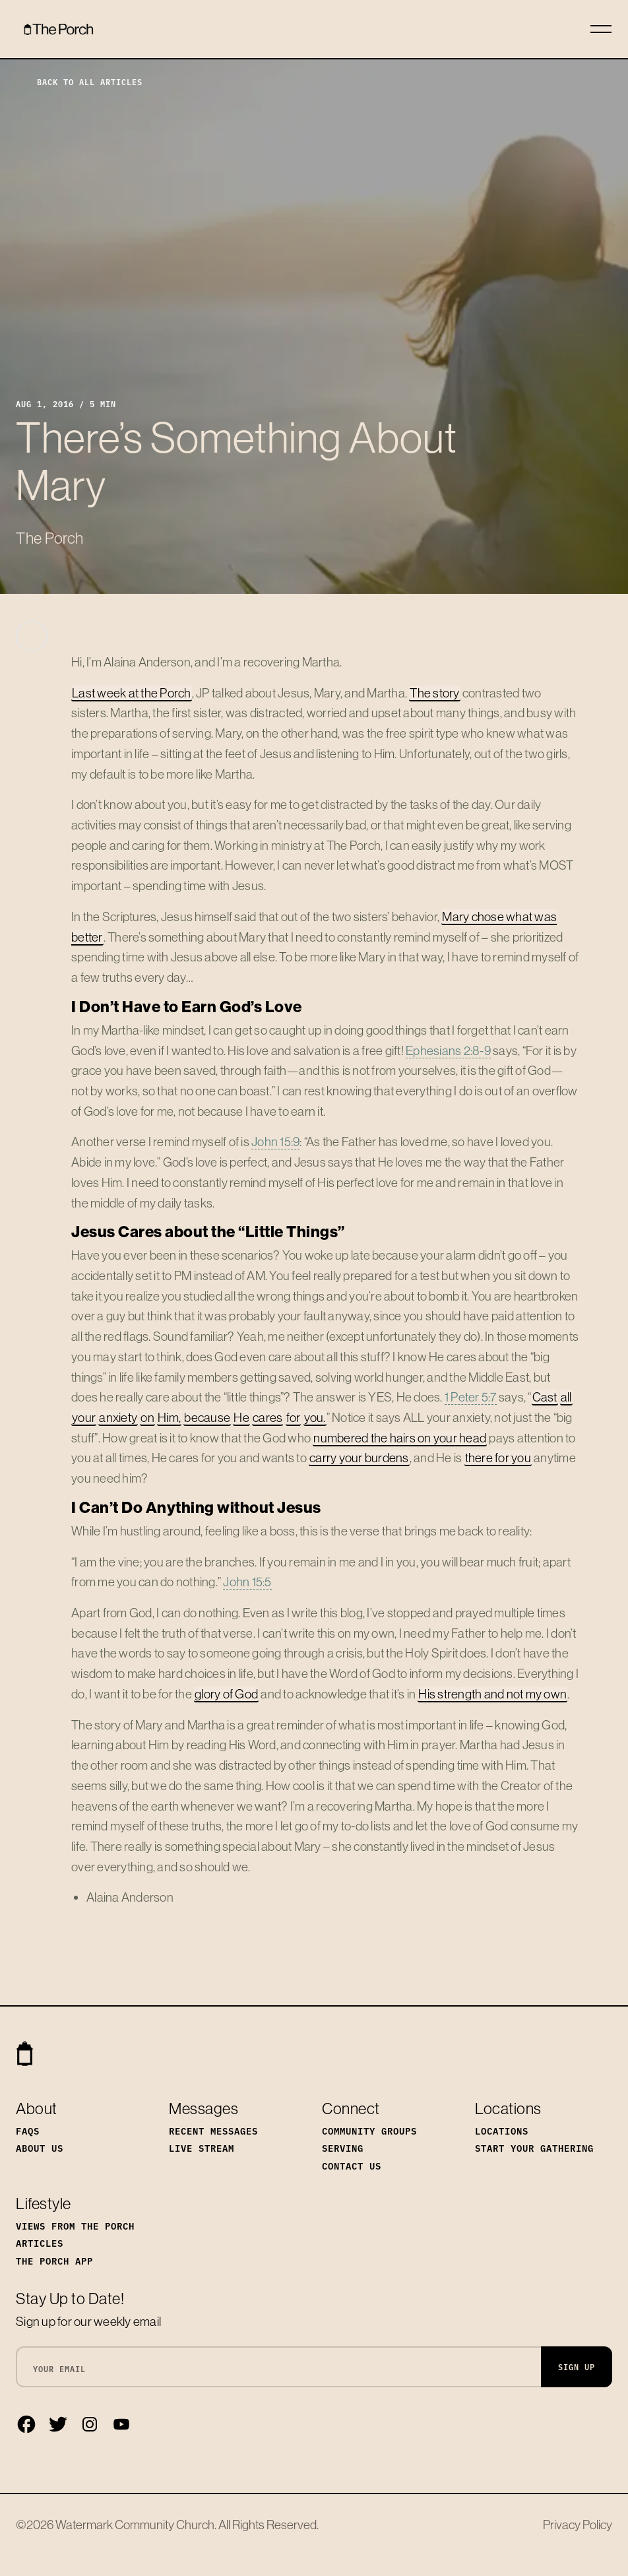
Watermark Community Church (134, 2524)
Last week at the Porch (131, 693)
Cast (544, 1397)
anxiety (118, 1417)
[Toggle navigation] (601, 29)
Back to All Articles (79, 81)
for (293, 1417)
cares (267, 1417)
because (207, 1417)
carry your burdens (359, 1457)
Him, (169, 1417)
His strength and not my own (492, 1694)
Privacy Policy (577, 2524)
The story (434, 693)
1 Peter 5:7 (471, 1397)
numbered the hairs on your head (399, 1438)
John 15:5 (247, 1581)
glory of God (226, 1694)
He (241, 1417)
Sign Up (576, 2366)
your (84, 1417)
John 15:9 (275, 1141)
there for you (498, 1457)
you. (315, 1417)
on (147, 1417)
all (566, 1397)
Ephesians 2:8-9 (448, 1050)
